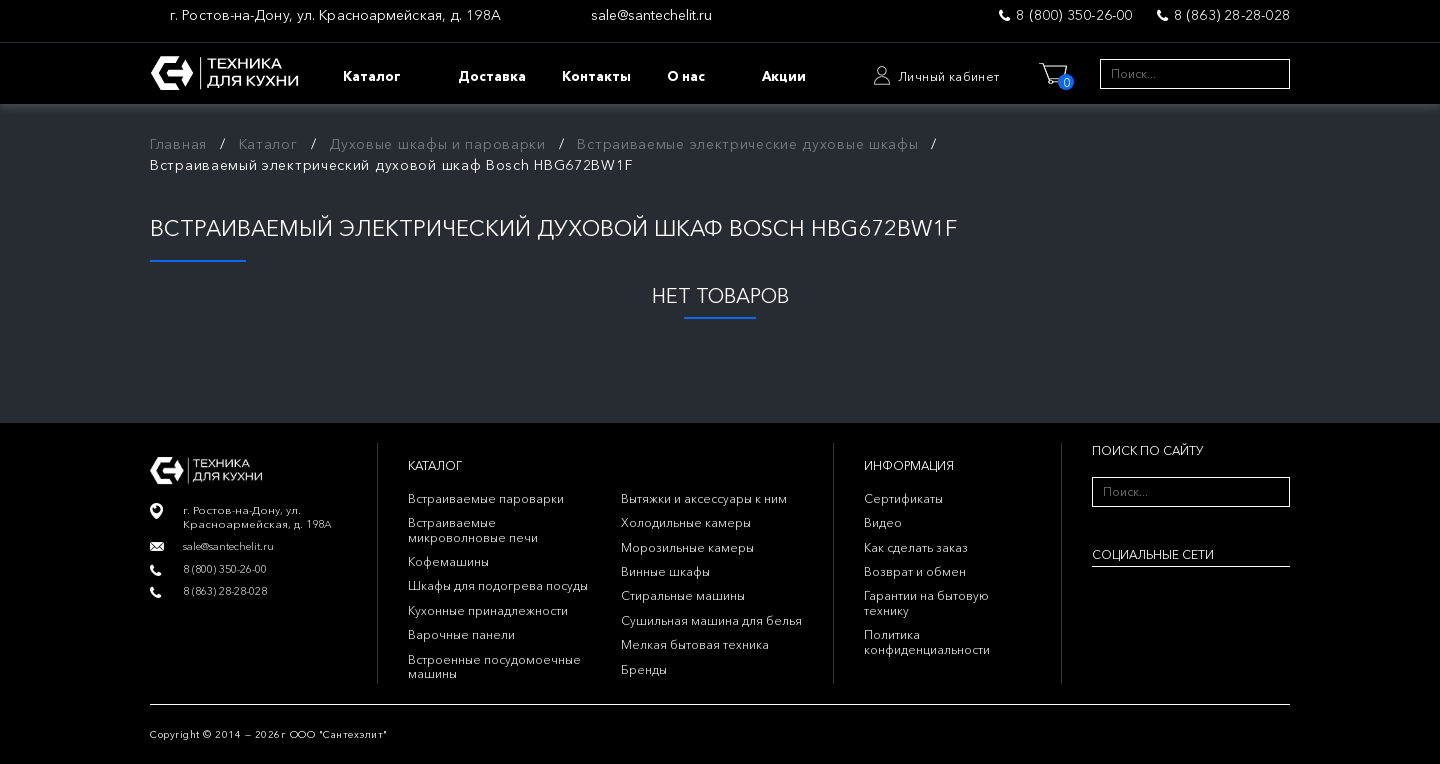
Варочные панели (461, 634)
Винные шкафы (665, 571)
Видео (883, 522)
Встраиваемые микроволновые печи (473, 529)
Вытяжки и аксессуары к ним (704, 498)
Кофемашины (448, 561)
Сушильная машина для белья (711, 620)
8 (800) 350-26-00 (1074, 15)
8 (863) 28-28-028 (1232, 15)
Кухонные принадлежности (488, 610)
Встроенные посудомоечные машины (494, 666)
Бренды (644, 669)
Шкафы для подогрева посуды (498, 585)
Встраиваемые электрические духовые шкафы (747, 144)
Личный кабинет (949, 76)
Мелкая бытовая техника (695, 644)
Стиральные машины (683, 595)
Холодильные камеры (686, 522)
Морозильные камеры (687, 547)
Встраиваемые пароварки (486, 498)
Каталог (268, 144)
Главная (178, 144)
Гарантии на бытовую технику (926, 602)
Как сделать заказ (916, 547)
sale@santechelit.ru (651, 15)
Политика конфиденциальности (927, 641)
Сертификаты (903, 498)
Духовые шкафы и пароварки (437, 144)
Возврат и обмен (915, 571)
